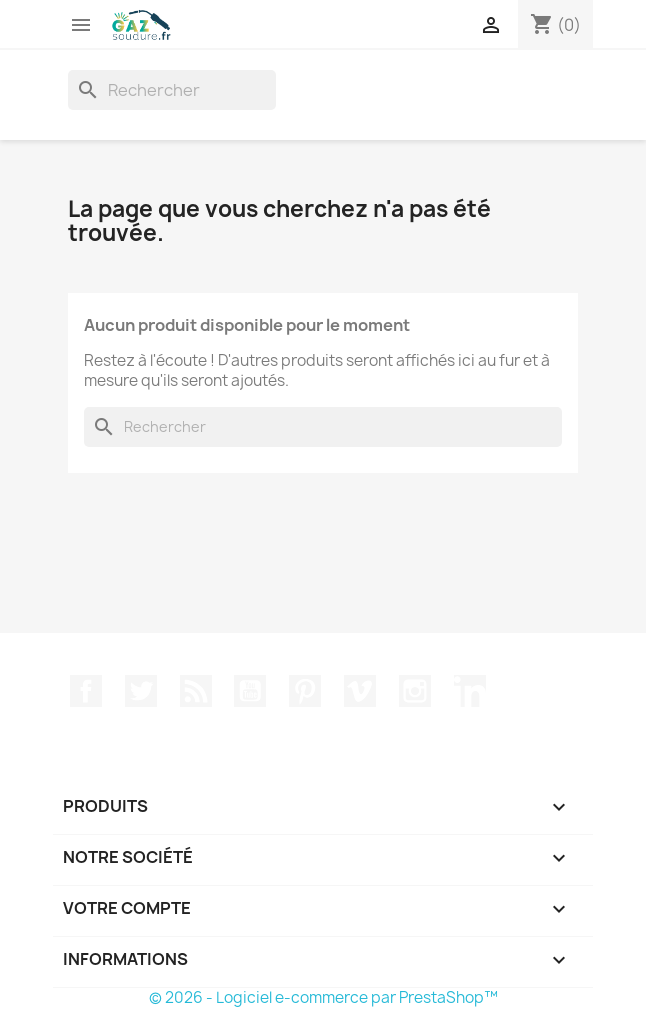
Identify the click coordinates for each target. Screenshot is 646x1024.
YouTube (250, 691)
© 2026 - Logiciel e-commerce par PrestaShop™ (323, 997)
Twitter (141, 691)
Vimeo (360, 691)
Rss (196, 691)
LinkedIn (470, 691)
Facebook (86, 691)
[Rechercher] (172, 90)
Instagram (415, 691)
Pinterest (305, 691)
